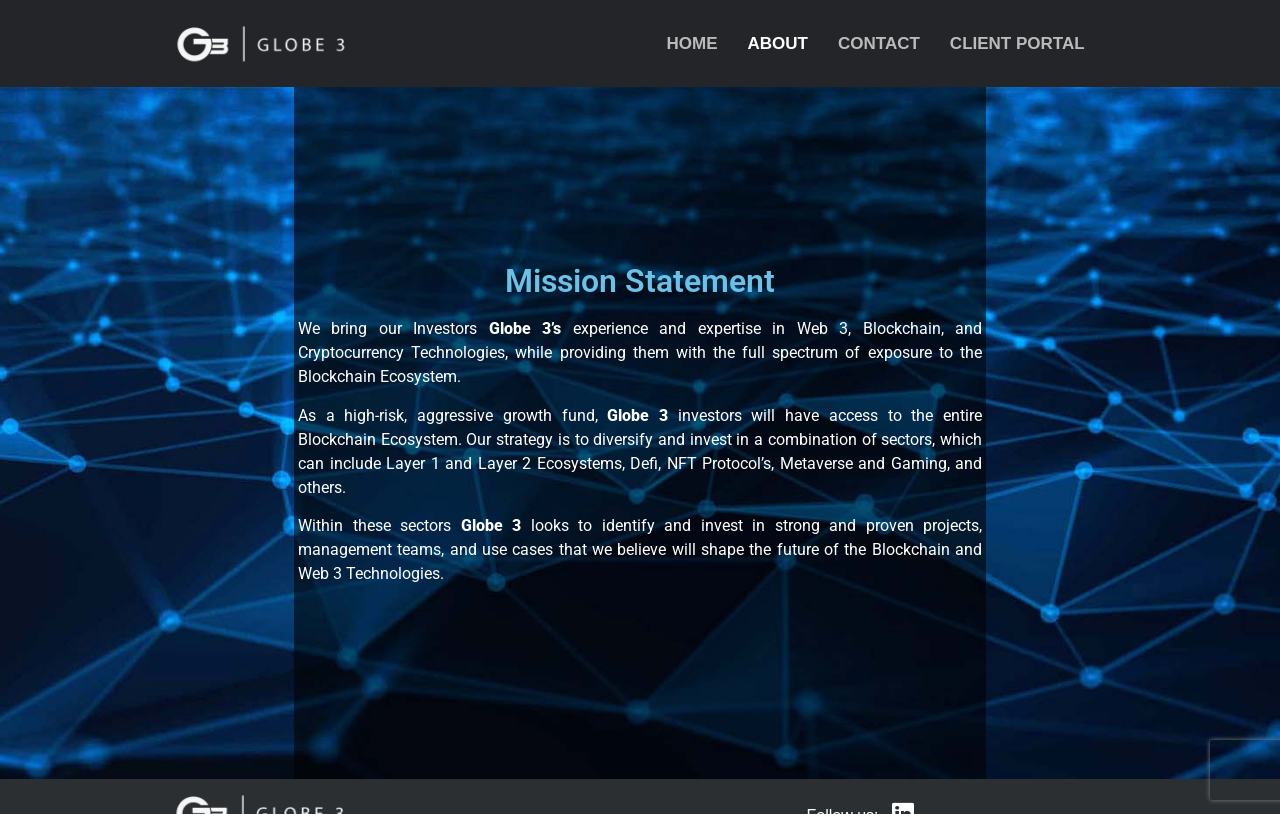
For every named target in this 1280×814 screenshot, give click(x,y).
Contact (879, 43)
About (778, 43)
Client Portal (1017, 43)
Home (692, 43)
